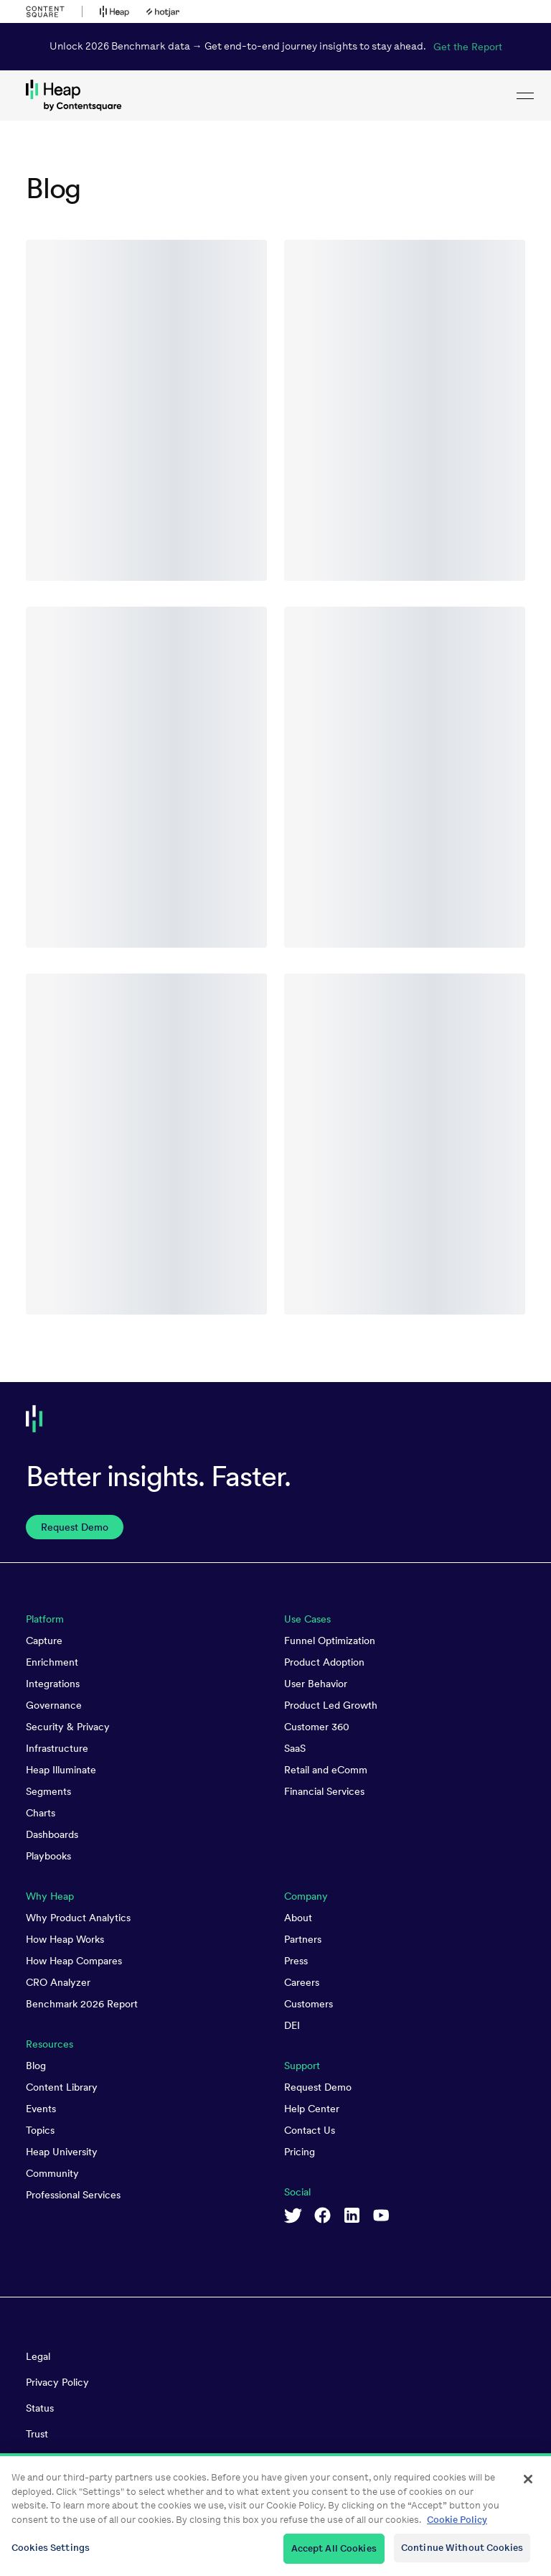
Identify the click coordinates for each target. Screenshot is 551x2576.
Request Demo (318, 2087)
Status (40, 2408)
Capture (44, 1640)
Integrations (53, 1683)
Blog (36, 2065)
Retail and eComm (325, 1769)
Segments (48, 1791)
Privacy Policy (57, 2382)
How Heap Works (65, 1939)
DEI (292, 2025)
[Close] (528, 2485)
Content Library (62, 2087)
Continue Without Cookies (462, 2554)
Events (41, 2108)
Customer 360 (316, 1726)
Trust (37, 2434)
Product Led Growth (330, 1705)
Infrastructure (57, 1748)
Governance (54, 1705)
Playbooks (48, 1856)
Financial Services (324, 1791)
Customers (308, 2004)
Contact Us (309, 2130)
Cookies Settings (50, 2554)
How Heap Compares (74, 1960)
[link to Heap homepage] (275, 95)
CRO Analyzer (58, 1982)
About (298, 1917)
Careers (301, 1982)
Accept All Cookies (334, 2554)
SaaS (295, 1748)
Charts (40, 1813)
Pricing (299, 2151)
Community (52, 2173)
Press (296, 1960)
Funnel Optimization (329, 1640)
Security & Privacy (68, 1726)
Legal (38, 2356)
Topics (40, 2130)
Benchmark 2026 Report (82, 2004)
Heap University (62, 2151)
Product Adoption (324, 1662)
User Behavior (315, 1683)
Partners (302, 1939)
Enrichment (52, 1662)
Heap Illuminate (61, 1769)
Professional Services (73, 2195)
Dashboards (52, 1834)
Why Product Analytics (78, 1917)
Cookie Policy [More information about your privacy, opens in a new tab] (457, 2525)
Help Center (311, 2108)
